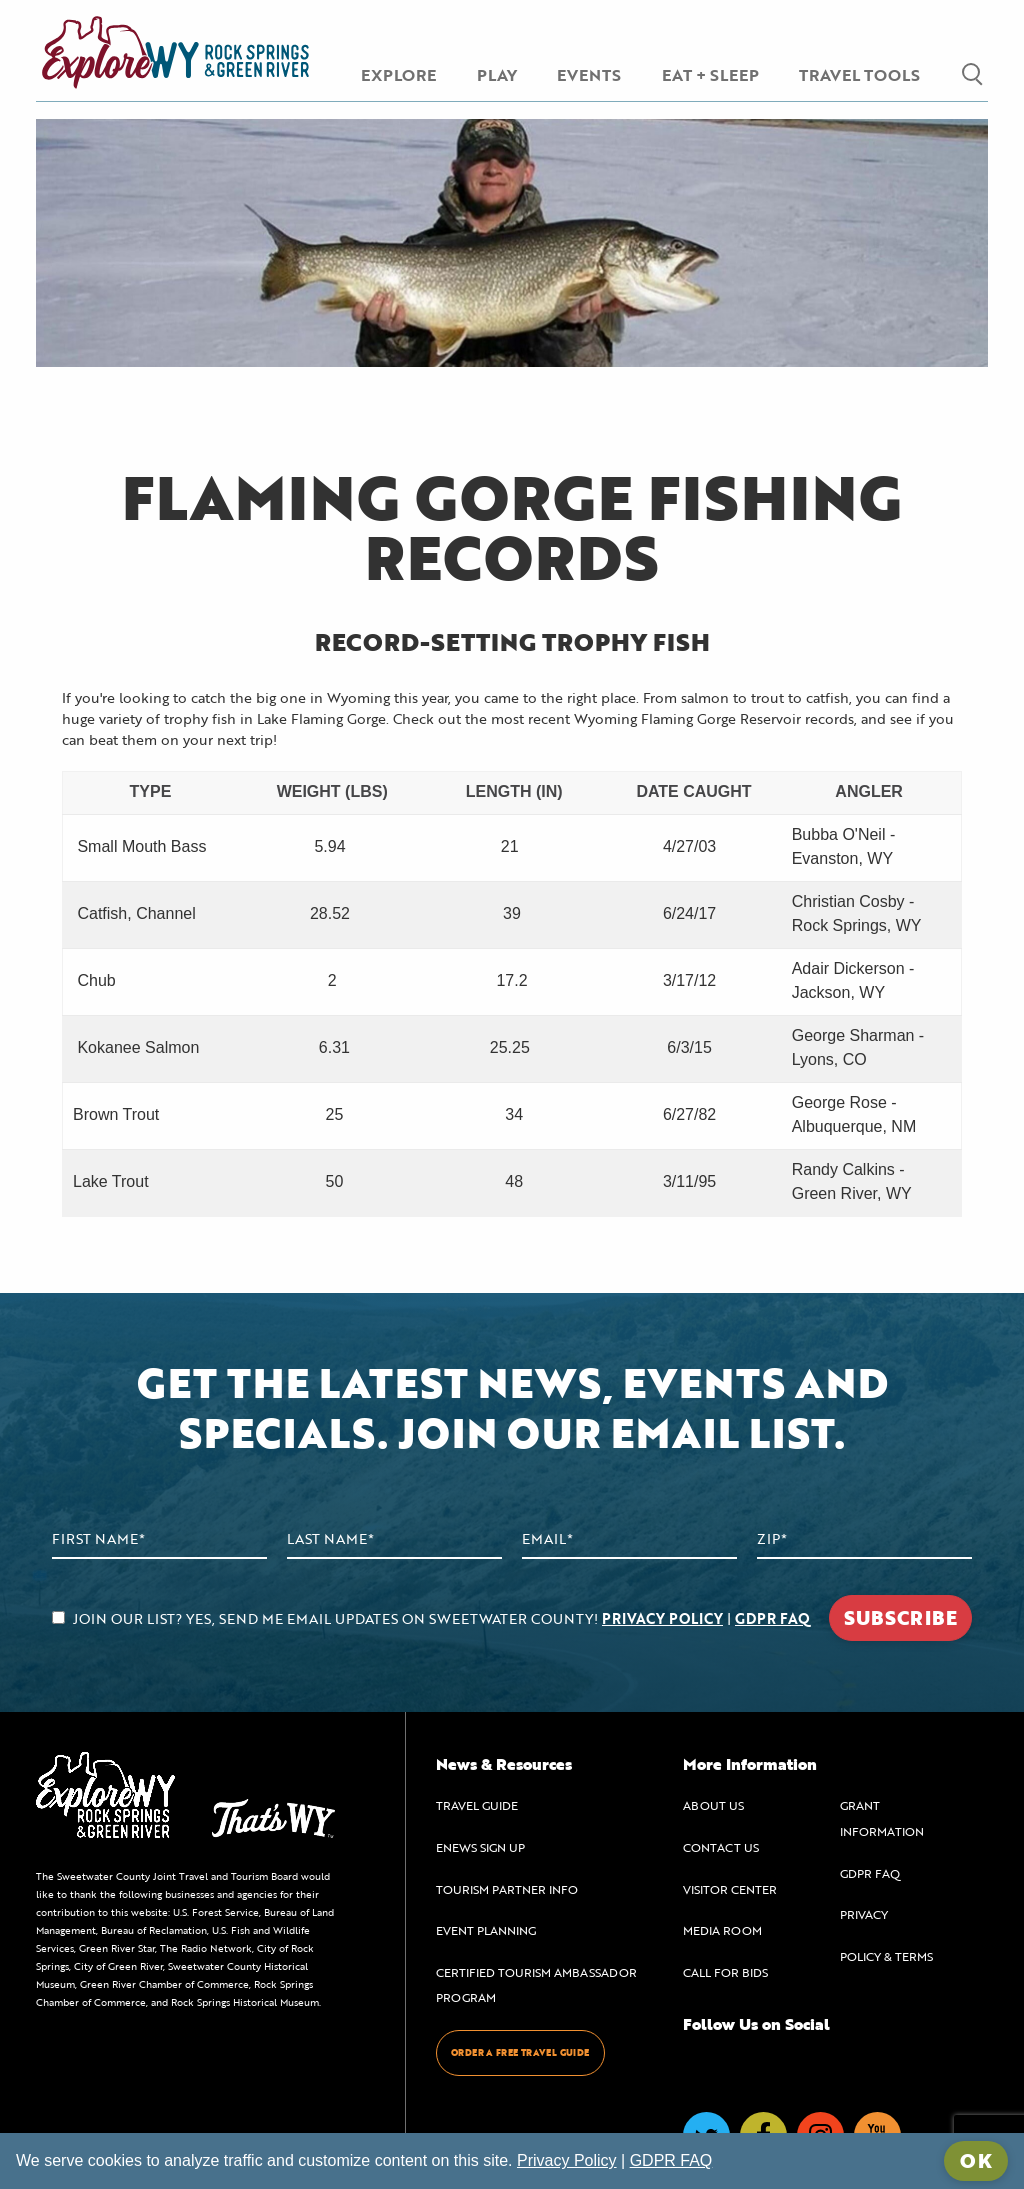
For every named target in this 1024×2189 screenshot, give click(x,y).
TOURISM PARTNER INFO (507, 1889)
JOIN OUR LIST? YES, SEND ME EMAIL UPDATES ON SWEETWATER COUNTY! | (431, 1618)
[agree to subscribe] (58, 1617)
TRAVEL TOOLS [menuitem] (859, 75)
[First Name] (159, 1539)
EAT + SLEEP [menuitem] (710, 75)
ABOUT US (713, 1805)
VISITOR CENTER (730, 1889)
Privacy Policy (567, 2160)
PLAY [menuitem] (497, 75)
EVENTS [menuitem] (589, 75)
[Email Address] (629, 1539)
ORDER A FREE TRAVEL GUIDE (520, 2052)
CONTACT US (721, 1847)
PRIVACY (864, 1914)
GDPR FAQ (772, 1618)
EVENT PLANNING (486, 1930)
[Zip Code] (864, 1539)
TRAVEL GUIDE (477, 1805)
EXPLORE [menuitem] (398, 75)
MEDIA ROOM (722, 1930)
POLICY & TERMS (886, 1956)
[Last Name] (394, 1539)
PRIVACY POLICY (662, 1618)
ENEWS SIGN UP (480, 1847)
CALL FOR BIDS (725, 1972)
